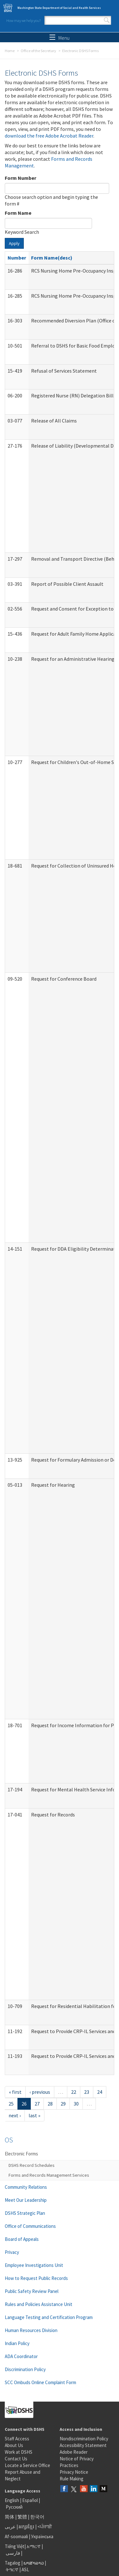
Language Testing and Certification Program (49, 2317)
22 (73, 2092)
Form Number (20, 178)
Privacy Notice (74, 2472)
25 (11, 2103)
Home (10, 50)
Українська (42, 2536)
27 (37, 2103)
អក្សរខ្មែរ (26, 2527)
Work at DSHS (18, 2452)
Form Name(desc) (51, 257)
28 (50, 2103)
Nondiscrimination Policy (84, 2439)
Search (106, 20)
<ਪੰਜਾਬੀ (44, 2527)
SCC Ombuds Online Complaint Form (40, 2382)
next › (15, 2115)
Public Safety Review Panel (31, 2291)
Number (17, 257)
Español (30, 2500)
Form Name (18, 213)
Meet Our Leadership (26, 2200)
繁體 (22, 2517)
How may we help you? (23, 20)
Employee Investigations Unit (34, 2265)
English (12, 2500)
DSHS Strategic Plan (25, 2213)
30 (76, 2103)
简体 (9, 2517)
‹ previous (40, 2092)
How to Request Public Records (36, 2278)
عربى (10, 2527)
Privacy (12, 2252)
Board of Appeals (22, 2239)
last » (34, 2115)
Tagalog (12, 2563)
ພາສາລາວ (33, 2563)
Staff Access (17, 2439)
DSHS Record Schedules (32, 2165)
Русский (14, 2507)
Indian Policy (17, 2343)
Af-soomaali (16, 2536)
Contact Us (16, 2459)
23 (86, 2092)
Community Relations (26, 2187)
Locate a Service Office (27, 2465)
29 (63, 2103)
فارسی (12, 2553)
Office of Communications (30, 2226)
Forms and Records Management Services (49, 2175)
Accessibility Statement (83, 2445)
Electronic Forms (21, 2154)
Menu (59, 38)
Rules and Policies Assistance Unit (38, 2304)
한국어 (37, 2517)
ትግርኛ (12, 2569)
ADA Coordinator (21, 2356)
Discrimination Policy (25, 2369)
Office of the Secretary (38, 50)
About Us (14, 2445)
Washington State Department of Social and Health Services (59, 8)
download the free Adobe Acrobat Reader (49, 135)
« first (15, 2092)
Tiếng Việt (14, 2546)
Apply (14, 243)
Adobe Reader (74, 2452)
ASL (25, 2569)
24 (99, 2092)
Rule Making (71, 2479)
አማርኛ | (35, 2546)
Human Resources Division (31, 2330)
